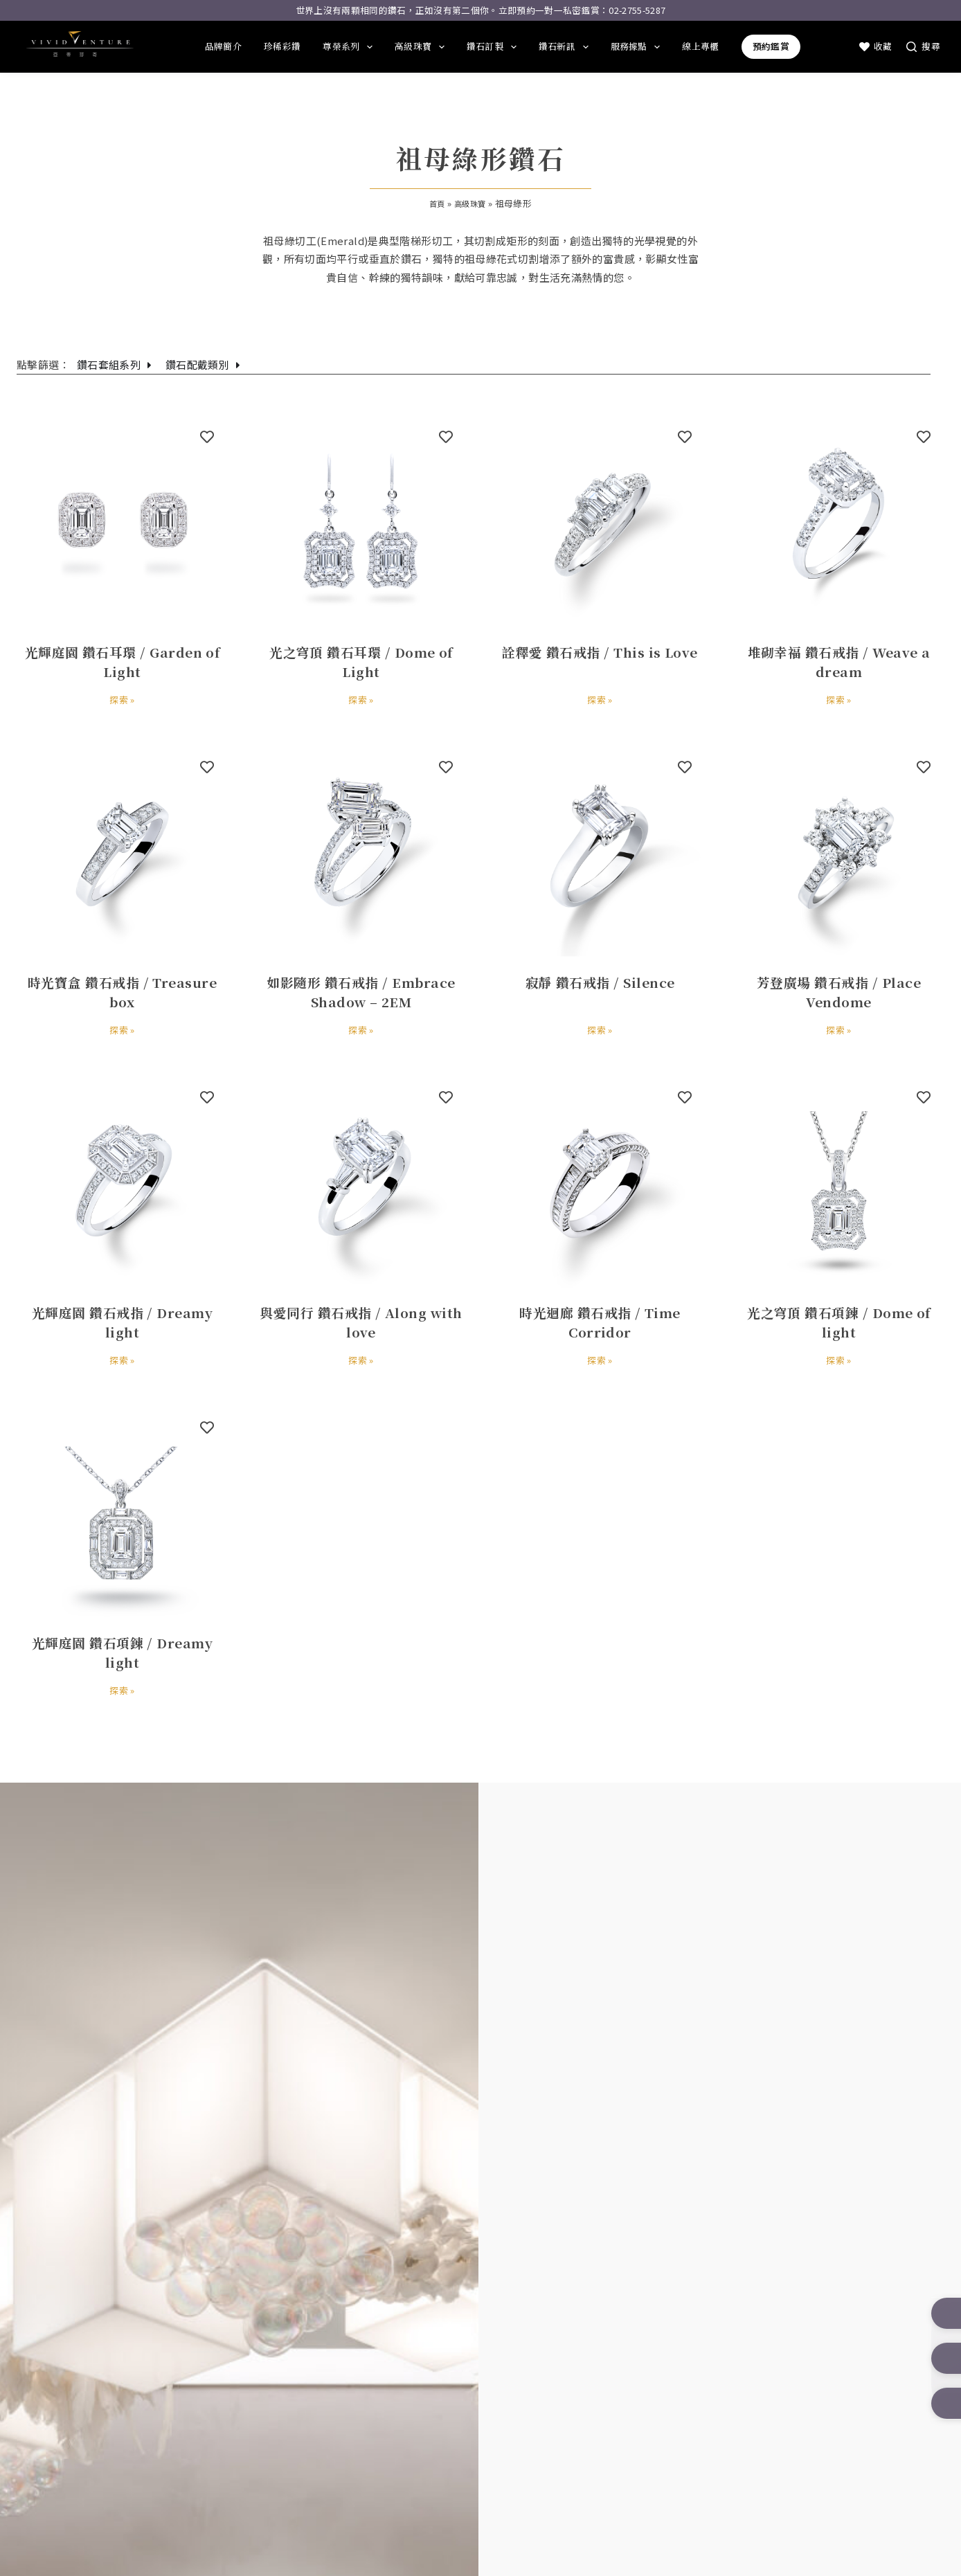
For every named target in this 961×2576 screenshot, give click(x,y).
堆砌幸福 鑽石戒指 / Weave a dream (839, 660)
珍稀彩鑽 (282, 46)
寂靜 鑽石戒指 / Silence (600, 980)
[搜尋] (923, 46)
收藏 (875, 46)
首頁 (434, 203)
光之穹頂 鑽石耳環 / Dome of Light (361, 660)
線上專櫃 (700, 46)
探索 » (122, 699)
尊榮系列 (347, 47)
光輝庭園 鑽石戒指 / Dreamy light (122, 1320)
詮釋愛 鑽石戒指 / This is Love (599, 660)
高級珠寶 (419, 47)
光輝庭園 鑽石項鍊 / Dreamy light (122, 1649)
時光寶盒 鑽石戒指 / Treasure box (122, 990)
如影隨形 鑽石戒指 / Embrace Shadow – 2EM (361, 990)
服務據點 (636, 47)
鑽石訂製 (492, 47)
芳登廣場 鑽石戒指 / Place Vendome (839, 990)
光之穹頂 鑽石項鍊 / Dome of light (838, 1320)
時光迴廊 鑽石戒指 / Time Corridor (600, 1320)
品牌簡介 (223, 46)
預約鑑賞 (771, 46)
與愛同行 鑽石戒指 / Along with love (361, 1320)
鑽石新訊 (564, 47)
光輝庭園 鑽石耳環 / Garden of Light (122, 660)
